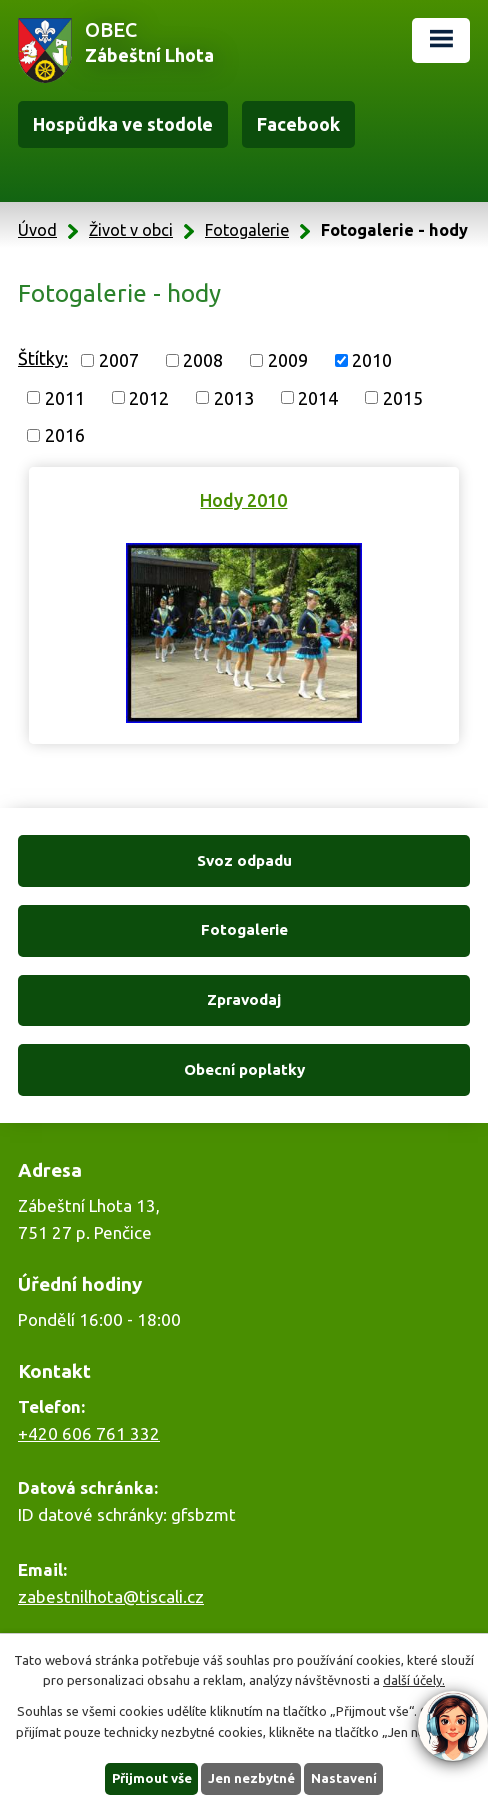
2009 (288, 360)
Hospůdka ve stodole (123, 124)
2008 (203, 360)
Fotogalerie (247, 230)
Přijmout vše (152, 1778)
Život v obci (131, 230)
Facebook (298, 124)
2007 (119, 360)
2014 (318, 397)
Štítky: (43, 358)
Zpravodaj (244, 999)
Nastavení (344, 1778)
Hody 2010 (243, 500)
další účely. (414, 1681)
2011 (65, 397)
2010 (372, 360)
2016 (65, 435)
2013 (234, 397)
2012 (149, 397)
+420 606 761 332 (89, 1433)
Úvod (37, 230)
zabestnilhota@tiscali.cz (111, 1596)
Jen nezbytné (251, 1778)
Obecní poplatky (244, 1069)
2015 (403, 397)
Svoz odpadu (244, 860)
